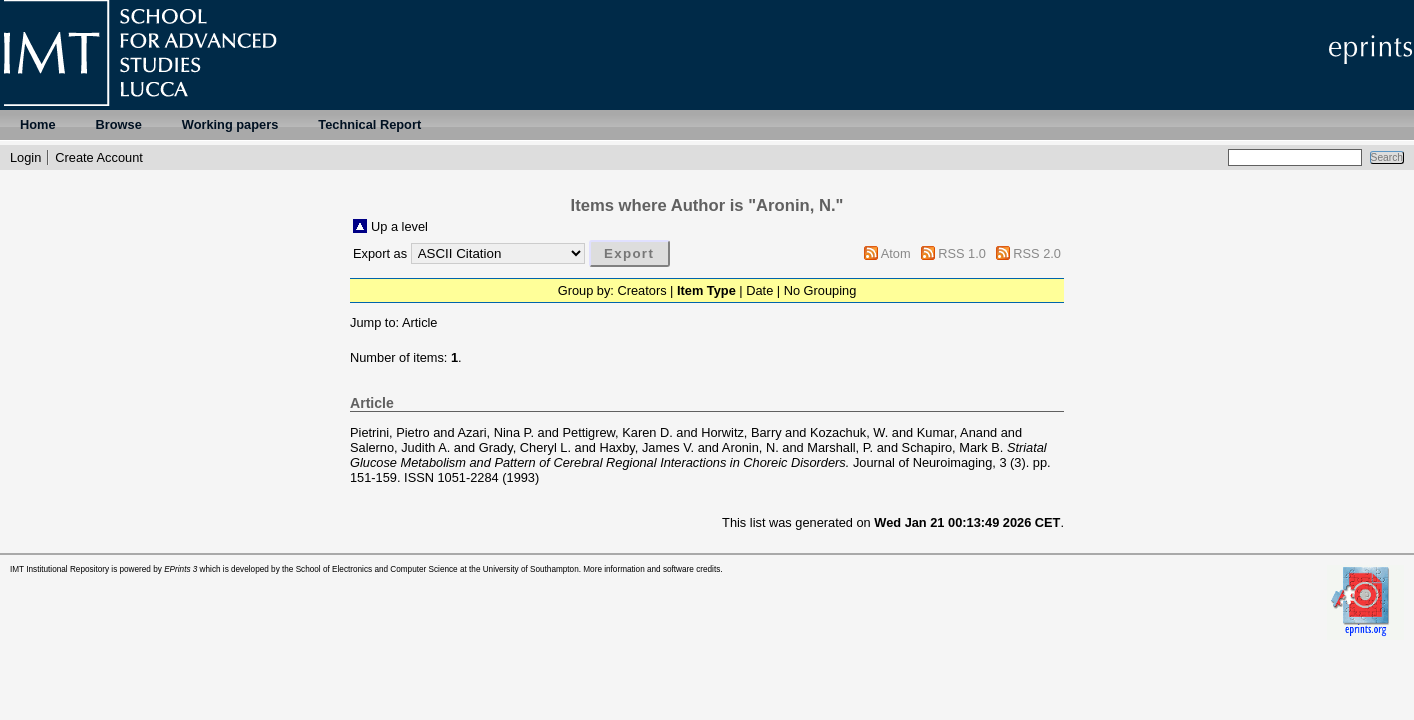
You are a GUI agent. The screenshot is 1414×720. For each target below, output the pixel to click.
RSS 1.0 (962, 253)
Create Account (99, 157)
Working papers (230, 124)
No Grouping (820, 290)
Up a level (399, 226)
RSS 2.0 (1037, 253)
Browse (119, 124)
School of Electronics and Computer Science (377, 569)
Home (38, 124)
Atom (896, 253)
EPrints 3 (180, 569)
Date (759, 290)
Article (420, 322)
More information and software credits (651, 569)
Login (25, 157)
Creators (641, 290)
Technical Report (369, 124)
